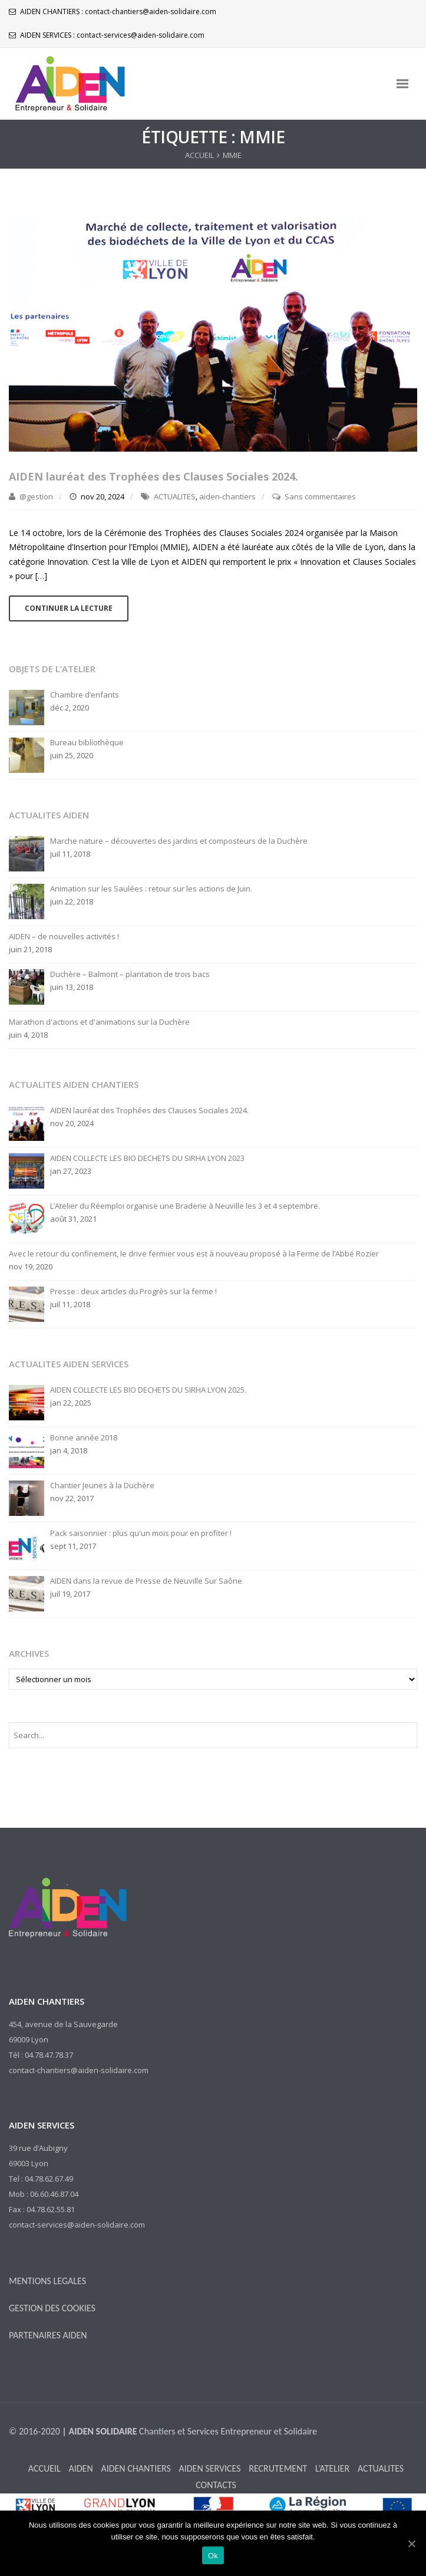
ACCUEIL (199, 155)
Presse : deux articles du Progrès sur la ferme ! (133, 1292)
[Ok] (411, 2543)
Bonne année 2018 (83, 1438)
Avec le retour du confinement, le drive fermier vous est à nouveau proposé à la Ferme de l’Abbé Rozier (194, 1254)
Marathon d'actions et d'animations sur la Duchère (99, 1022)
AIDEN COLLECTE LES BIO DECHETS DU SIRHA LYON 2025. (148, 1390)
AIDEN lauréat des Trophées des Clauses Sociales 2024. (153, 476)
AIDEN (80, 2468)
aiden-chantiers (227, 496)
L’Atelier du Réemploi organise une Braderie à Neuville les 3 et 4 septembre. (185, 1206)
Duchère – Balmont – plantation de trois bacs (130, 974)
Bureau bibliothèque (87, 743)
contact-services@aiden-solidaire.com (140, 35)
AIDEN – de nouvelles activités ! (64, 937)
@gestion (36, 496)
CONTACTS (216, 2485)
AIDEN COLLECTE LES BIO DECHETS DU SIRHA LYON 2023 (147, 1158)
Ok (213, 2555)
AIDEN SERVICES (209, 2468)
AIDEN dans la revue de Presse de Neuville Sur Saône (146, 1581)
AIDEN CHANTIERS (135, 2468)
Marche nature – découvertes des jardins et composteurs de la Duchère (179, 841)
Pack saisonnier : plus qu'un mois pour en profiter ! (141, 1533)
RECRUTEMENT (278, 2468)
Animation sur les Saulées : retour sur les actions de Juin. (151, 889)
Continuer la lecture (69, 608)
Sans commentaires (320, 496)
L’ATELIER (332, 2468)
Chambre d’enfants (84, 695)
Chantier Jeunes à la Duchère (102, 1486)
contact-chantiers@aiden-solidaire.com (150, 11)
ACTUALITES (175, 496)
